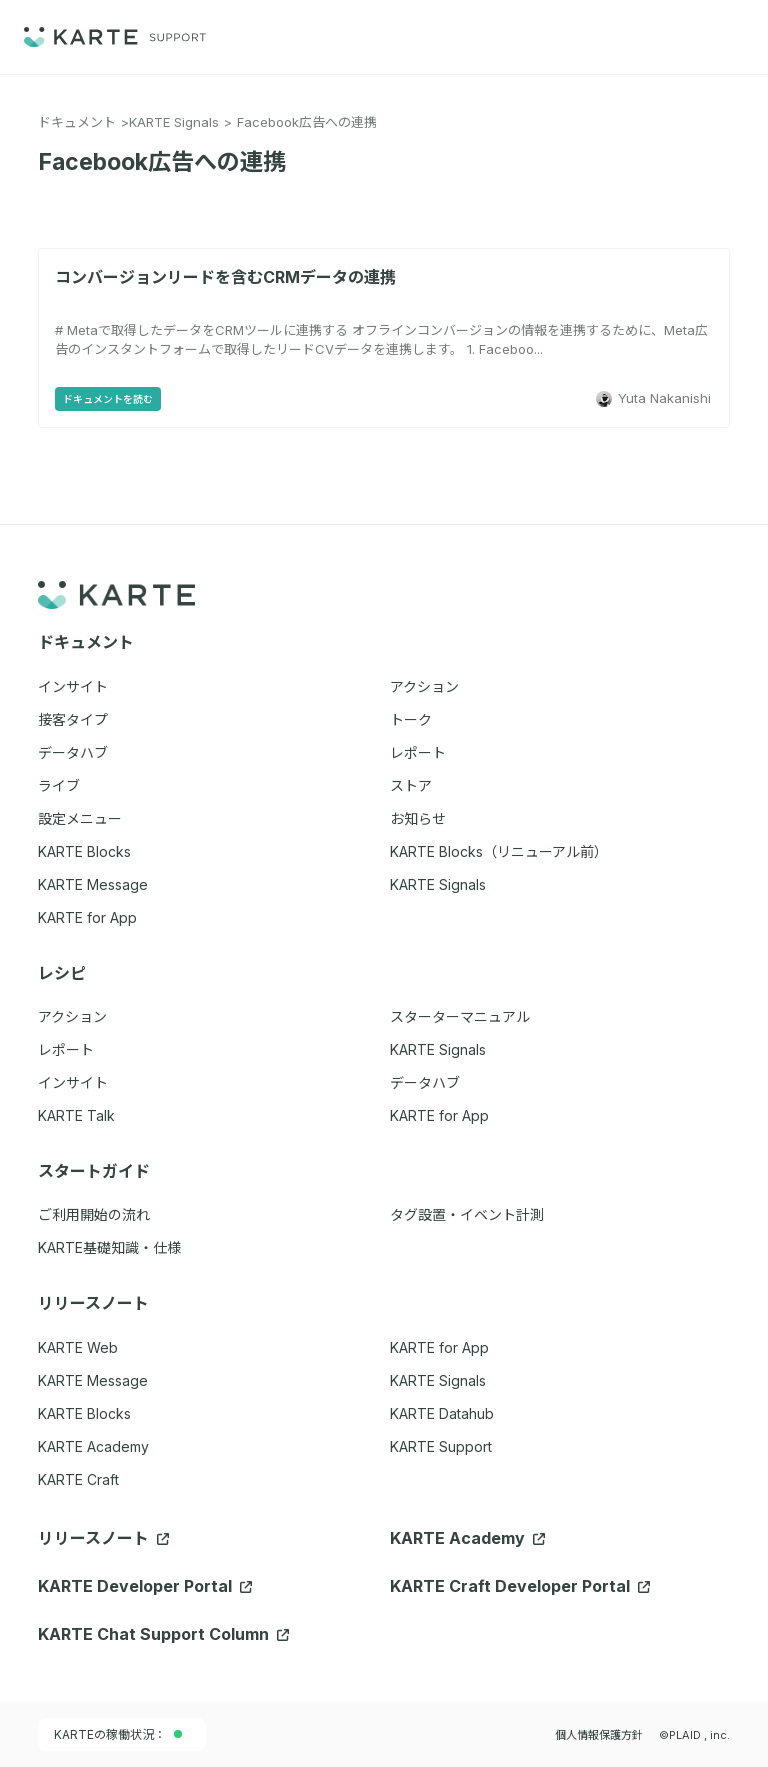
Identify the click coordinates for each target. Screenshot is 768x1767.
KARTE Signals (174, 122)
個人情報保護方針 (599, 1735)
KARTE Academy (93, 1446)
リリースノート (103, 1538)
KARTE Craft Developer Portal (520, 1586)
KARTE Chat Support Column (163, 1634)
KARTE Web (78, 1347)
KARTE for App (439, 1347)
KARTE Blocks (84, 1413)
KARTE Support (441, 1446)
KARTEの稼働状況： (118, 1734)
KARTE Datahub (442, 1413)
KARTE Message (93, 1380)
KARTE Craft (78, 1479)
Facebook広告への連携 (307, 122)
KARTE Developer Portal (145, 1586)
